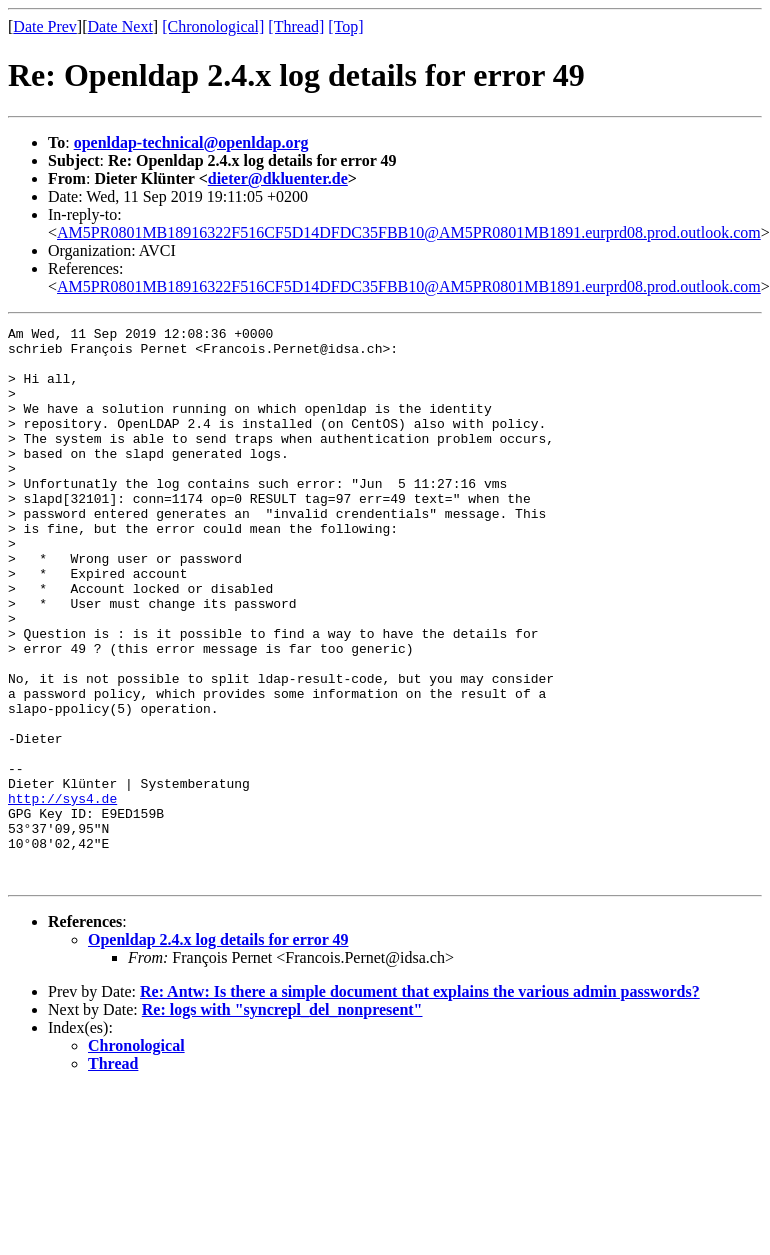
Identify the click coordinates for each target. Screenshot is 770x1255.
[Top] (345, 26)
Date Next (120, 26)
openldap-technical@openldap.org (191, 142)
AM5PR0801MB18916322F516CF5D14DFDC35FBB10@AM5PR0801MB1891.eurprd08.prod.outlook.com (409, 232)
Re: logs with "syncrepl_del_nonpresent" (282, 1120)
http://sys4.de (62, 894)
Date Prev (45, 26)
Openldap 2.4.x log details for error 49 (218, 1050)
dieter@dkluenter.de (278, 178)
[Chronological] (213, 26)
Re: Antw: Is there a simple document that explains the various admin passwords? (420, 1102)
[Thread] (296, 26)
